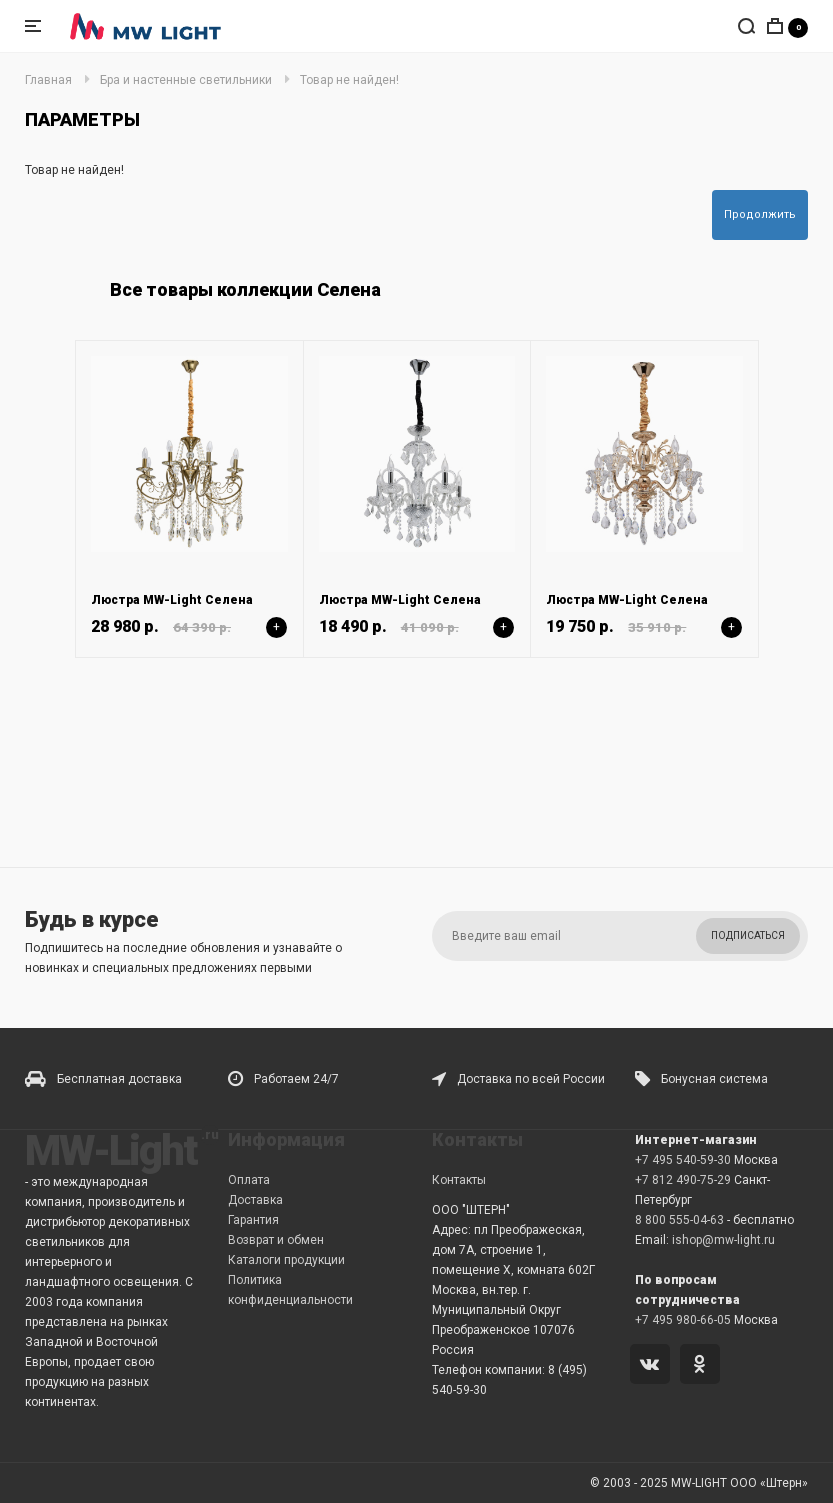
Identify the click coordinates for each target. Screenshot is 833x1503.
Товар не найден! (349, 80)
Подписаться (748, 935)
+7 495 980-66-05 (683, 1320)
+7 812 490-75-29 (683, 1180)
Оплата (249, 1180)
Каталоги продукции (286, 1260)
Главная (48, 80)
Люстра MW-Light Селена (172, 600)
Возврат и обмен (276, 1240)
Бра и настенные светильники (186, 80)
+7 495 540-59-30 (683, 1160)
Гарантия (253, 1220)
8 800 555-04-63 (679, 1220)
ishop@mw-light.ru (723, 1240)
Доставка (255, 1200)
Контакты (459, 1180)
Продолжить (760, 214)
